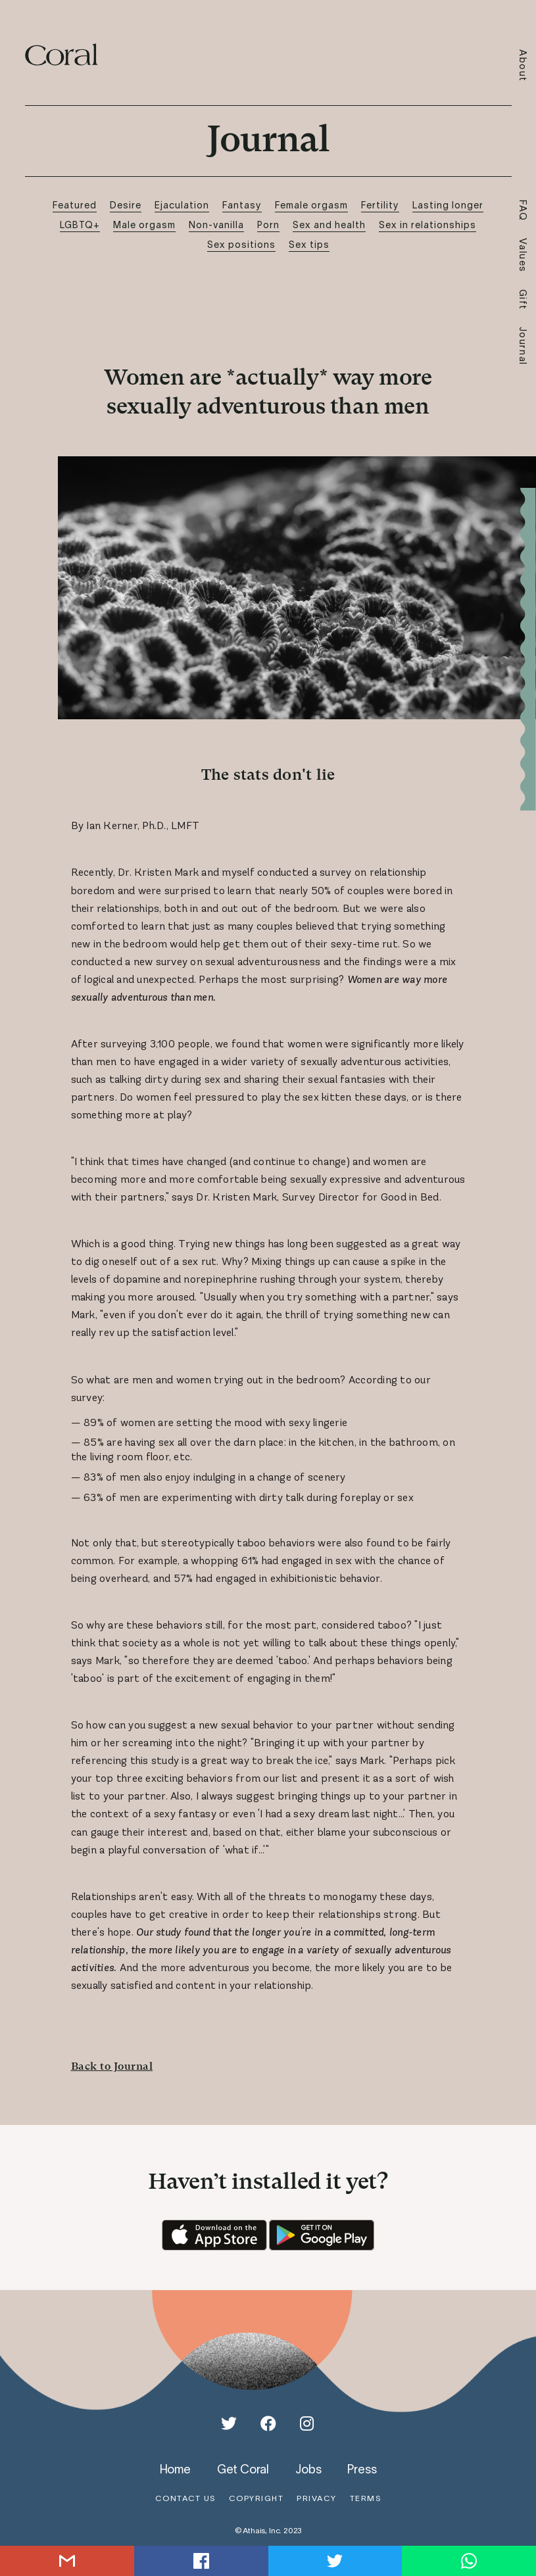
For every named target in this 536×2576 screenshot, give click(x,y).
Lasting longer (447, 204)
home (175, 2469)
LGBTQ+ (80, 224)
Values (523, 255)
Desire (125, 204)
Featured (75, 204)
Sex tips (309, 244)
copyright (256, 2498)
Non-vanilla (216, 224)
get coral (243, 2469)
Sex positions (241, 244)
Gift (523, 299)
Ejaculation (182, 204)
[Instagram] (307, 2423)
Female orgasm (311, 204)
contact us (185, 2498)
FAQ (523, 211)
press (361, 2469)
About (523, 65)
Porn (268, 224)
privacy (317, 2498)
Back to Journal (112, 2066)
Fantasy (242, 204)
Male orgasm (144, 224)
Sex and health (329, 224)
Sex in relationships (427, 224)
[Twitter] (229, 2423)
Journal (523, 346)
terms (365, 2498)
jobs (308, 2469)
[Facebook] (268, 2423)
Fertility (380, 204)
